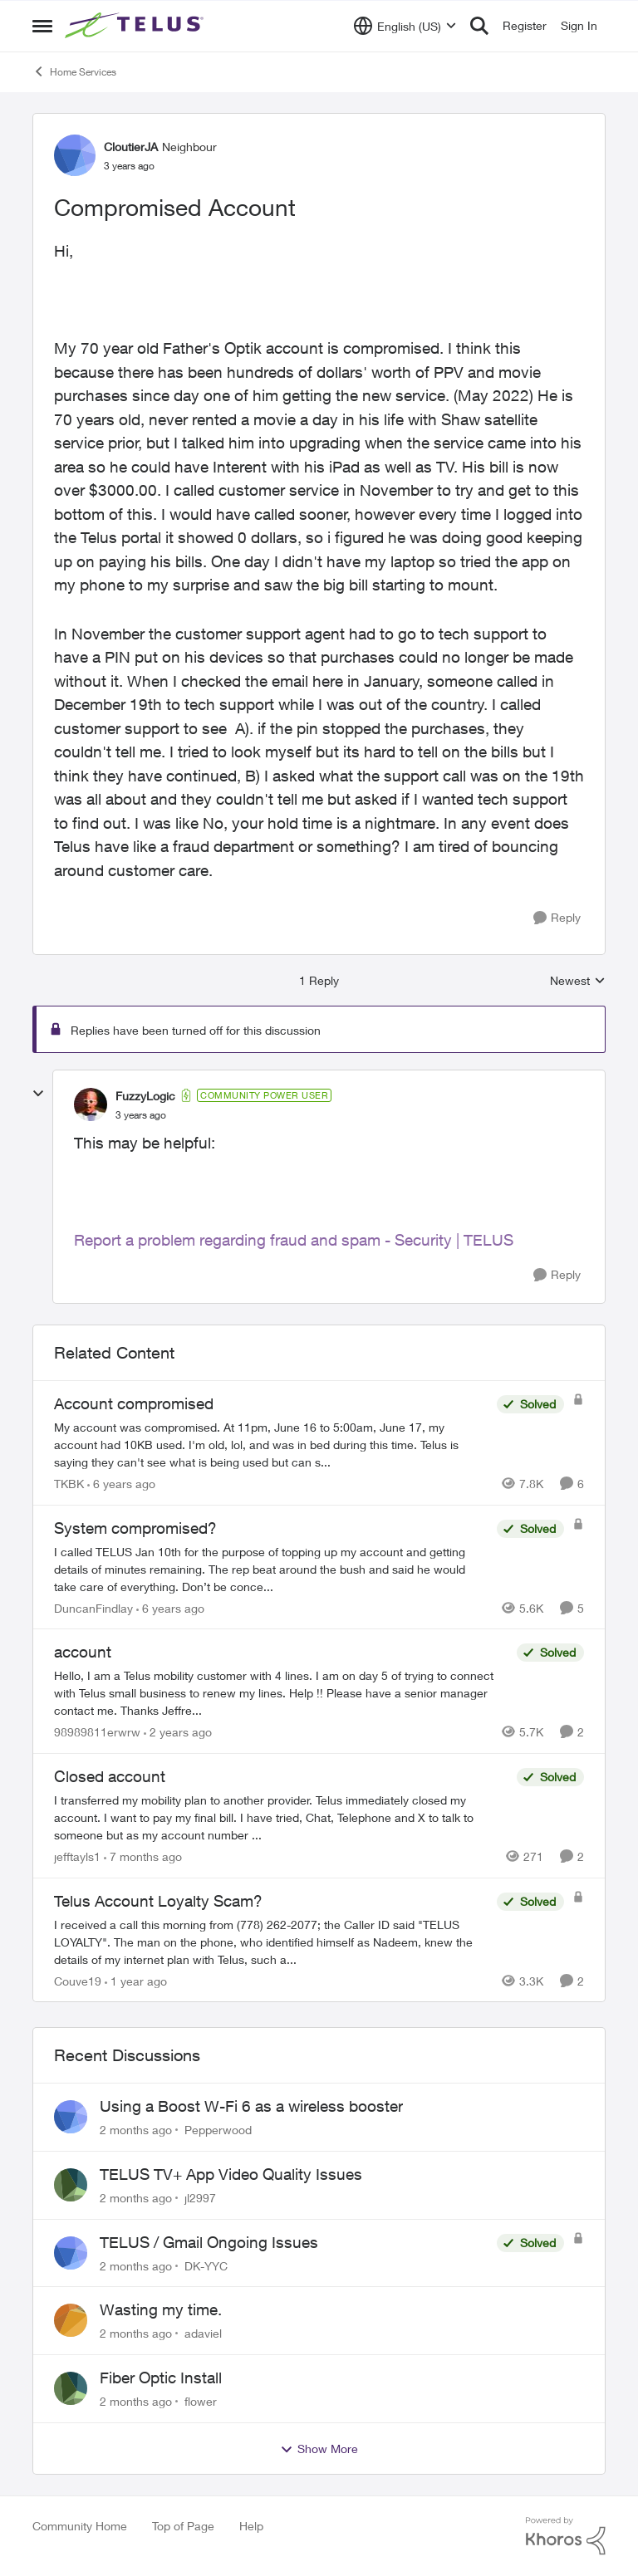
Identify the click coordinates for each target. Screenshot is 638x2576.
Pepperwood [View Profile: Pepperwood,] (218, 2130)
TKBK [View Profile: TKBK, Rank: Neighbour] (69, 1484)
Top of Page (183, 2526)
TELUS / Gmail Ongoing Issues (209, 2242)
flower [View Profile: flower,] (200, 2401)
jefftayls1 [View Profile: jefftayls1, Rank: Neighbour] (77, 1856)
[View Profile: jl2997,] (70, 2184)
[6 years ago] (121, 1483)
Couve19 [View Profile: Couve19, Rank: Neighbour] (77, 1980)
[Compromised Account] (140, 1115)
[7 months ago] (143, 1856)
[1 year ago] (136, 1980)
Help (251, 2526)
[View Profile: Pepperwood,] (70, 2116)
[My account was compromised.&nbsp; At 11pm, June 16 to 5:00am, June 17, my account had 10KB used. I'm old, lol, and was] (271, 1444)
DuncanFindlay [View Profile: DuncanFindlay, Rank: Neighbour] (93, 1607)
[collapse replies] (38, 1094)
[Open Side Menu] (42, 25)
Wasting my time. (161, 2309)
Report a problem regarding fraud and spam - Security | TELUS (293, 1240)
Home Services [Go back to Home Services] (74, 71)
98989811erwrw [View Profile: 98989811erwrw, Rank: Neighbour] (97, 1732)
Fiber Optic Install (161, 2377)
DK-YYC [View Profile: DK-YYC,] (206, 2265)
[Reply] (557, 918)
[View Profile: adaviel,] (70, 2320)
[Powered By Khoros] (566, 2536)
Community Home (79, 2526)
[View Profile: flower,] (70, 2388)
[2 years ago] (178, 1732)
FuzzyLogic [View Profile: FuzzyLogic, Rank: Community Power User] (145, 1096)
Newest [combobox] (578, 981)
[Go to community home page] (136, 25)
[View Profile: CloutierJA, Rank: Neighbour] (75, 155)
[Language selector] (405, 25)
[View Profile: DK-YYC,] (70, 2253)
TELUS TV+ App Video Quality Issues (231, 2174)
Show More (319, 2448)
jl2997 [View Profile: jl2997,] (200, 2198)
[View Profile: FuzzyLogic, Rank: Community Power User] (90, 1104)
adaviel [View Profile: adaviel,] (203, 2333)
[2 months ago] (136, 2129)
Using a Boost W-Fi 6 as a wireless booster (251, 2106)
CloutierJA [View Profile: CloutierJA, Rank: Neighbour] (131, 147)
